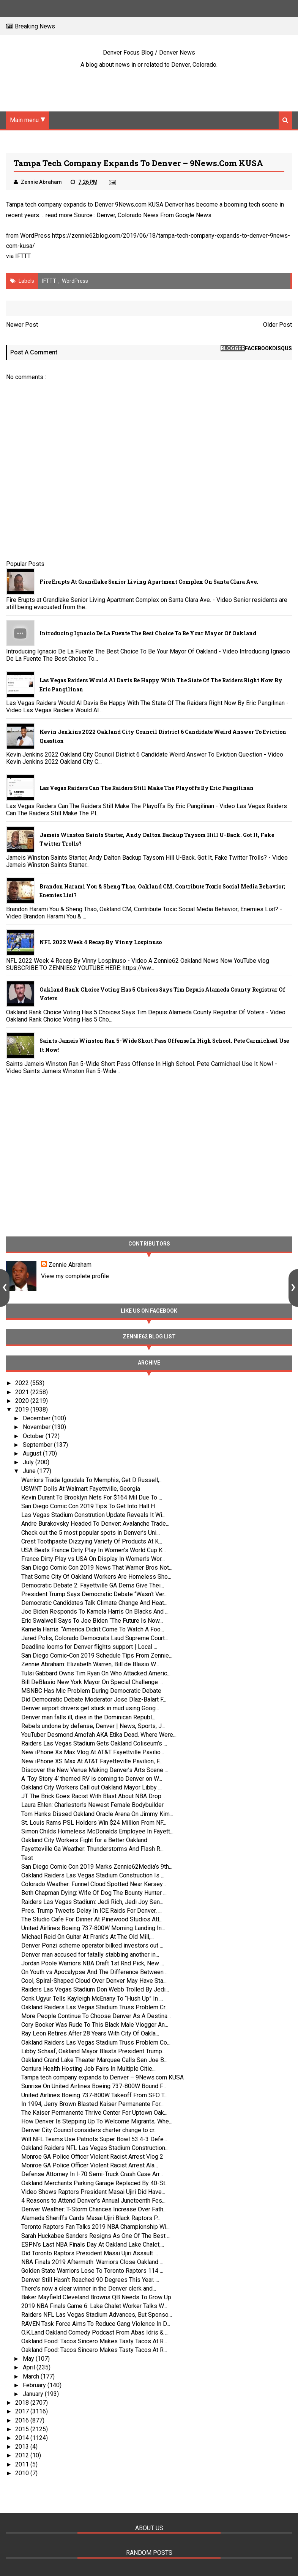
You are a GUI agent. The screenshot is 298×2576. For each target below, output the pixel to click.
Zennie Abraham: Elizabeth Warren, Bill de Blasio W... (90, 1664)
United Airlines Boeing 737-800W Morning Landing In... (93, 1928)
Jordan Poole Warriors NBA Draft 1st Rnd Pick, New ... (92, 1963)
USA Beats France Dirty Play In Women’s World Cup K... (93, 1550)
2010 (22, 2473)
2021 (22, 1392)
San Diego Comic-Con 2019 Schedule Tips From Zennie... (96, 1655)
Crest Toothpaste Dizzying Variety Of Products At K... (91, 1541)
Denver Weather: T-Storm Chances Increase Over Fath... (94, 2209)
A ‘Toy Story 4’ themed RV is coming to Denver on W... (91, 1778)
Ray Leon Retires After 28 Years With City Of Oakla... (90, 2033)
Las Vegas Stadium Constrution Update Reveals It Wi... (93, 1514)
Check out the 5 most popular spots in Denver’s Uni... (90, 1532)
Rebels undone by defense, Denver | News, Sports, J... (93, 1726)
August (33, 1453)
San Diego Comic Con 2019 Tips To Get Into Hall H (88, 1506)
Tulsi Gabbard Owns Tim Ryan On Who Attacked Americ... (95, 1673)
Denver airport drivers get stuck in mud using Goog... (90, 1708)
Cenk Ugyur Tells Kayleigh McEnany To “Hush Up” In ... (92, 1998)
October (34, 1436)
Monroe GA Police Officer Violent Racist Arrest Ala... (89, 2165)
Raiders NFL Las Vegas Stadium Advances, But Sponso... (96, 2314)
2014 (22, 2437)
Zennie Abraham (70, 1264)
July (29, 1462)
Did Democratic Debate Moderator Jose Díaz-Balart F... (93, 1699)
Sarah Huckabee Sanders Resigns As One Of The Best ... (95, 2235)
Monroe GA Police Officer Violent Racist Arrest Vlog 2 (92, 2156)
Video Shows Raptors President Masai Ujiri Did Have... (93, 2191)
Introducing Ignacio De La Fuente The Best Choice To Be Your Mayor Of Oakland (147, 633)
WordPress (75, 281)
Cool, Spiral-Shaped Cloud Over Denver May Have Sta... (94, 1980)
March (32, 2376)
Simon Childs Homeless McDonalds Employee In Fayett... (97, 1831)
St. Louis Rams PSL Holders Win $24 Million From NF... (93, 1822)
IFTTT (23, 256)
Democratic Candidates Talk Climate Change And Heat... (94, 1602)
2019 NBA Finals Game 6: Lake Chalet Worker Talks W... (94, 2306)
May (29, 2358)
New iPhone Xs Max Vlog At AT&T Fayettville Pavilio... (92, 1752)
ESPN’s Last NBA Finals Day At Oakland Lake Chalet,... (92, 2244)
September (38, 1444)
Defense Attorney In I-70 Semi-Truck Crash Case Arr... (92, 2174)
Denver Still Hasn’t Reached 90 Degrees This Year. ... (90, 2279)
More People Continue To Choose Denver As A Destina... (96, 2016)
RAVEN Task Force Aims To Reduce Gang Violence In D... (95, 2323)
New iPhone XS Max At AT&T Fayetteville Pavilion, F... (91, 1761)
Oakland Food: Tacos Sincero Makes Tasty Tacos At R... (94, 2341)
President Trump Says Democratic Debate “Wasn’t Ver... (94, 1594)
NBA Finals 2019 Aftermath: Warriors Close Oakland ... (92, 2262)
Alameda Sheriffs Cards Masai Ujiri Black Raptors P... (90, 2218)
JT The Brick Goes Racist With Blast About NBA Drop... (93, 1796)
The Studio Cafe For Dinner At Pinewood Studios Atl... (91, 1919)
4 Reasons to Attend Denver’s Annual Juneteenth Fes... (93, 2200)
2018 (22, 2402)
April (29, 2367)
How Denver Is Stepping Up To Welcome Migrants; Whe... (96, 2121)
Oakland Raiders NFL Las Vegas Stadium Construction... (95, 2147)
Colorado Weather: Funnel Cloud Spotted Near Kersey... (93, 1884)
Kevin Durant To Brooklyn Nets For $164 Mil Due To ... (91, 1497)
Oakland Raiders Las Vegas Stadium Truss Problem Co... (95, 2042)
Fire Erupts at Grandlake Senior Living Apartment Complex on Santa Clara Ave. (148, 581)
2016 (22, 2420)
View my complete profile (75, 1276)
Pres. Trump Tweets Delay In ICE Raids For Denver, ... (91, 1910)
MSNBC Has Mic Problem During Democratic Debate (91, 1690)
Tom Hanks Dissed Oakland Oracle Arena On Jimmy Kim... (97, 1814)
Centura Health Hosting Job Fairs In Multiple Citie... (88, 2068)
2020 (22, 1400)
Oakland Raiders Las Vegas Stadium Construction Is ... (92, 1875)
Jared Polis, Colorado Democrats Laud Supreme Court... (94, 1638)
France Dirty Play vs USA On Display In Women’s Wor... (93, 1558)
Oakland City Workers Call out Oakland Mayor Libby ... (91, 1787)
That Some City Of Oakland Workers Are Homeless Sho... (96, 1576)
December (37, 1418)
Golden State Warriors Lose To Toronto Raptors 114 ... (92, 2270)
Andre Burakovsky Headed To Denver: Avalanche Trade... (95, 1523)
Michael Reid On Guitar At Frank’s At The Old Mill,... (87, 1936)
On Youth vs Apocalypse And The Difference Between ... (95, 1972)
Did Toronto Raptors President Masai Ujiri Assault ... (89, 2253)
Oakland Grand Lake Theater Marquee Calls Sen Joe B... (94, 2060)
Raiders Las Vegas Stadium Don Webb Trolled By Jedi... (95, 1989)
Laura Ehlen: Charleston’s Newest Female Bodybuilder (92, 1804)
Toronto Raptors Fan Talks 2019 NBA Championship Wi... (95, 2226)
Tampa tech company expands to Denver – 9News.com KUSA (102, 2077)
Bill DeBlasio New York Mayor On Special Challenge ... (92, 1682)
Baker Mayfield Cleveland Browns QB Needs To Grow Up (96, 2297)
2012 (22, 2455)
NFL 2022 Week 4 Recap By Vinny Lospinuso (100, 942)
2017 (22, 2411)
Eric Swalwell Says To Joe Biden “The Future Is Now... (92, 1620)
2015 (22, 2429)
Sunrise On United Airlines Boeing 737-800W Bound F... (93, 2086)
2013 (22, 2446)
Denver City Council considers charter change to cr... (89, 2130)
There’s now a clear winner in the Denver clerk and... (88, 2288)
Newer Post (22, 324)
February (35, 2385)
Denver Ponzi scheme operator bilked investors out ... (92, 1945)
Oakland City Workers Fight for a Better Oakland (84, 1840)
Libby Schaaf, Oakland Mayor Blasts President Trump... (93, 2051)
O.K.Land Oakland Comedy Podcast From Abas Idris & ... (95, 2332)
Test (27, 1857)
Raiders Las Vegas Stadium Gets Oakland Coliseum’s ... (94, 1743)
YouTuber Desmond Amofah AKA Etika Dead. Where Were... (99, 1734)
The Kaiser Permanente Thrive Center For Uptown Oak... (94, 2112)
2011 (22, 2464)
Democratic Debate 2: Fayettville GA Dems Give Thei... (92, 1585)
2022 (22, 1383)
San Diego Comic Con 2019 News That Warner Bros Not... (96, 1567)
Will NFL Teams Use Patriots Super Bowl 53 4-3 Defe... (94, 2139)
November (37, 1427)
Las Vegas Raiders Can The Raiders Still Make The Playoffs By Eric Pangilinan (146, 787)
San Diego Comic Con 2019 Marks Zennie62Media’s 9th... (96, 1866)
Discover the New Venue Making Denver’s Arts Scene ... (94, 1770)
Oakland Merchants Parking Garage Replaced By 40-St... (95, 2183)
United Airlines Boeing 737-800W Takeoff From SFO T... (94, 2095)
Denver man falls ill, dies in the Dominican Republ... (88, 1717)
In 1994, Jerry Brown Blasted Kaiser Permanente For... (92, 2103)
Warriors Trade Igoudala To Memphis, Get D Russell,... (91, 1480)
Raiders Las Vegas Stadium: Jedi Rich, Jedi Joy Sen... (92, 1901)
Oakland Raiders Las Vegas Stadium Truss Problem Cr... (95, 2007)
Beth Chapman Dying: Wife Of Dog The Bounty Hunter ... (94, 1892)
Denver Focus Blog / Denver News (149, 52)
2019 (22, 1409)
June (30, 1470)
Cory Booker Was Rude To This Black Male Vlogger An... (94, 2024)
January (34, 2393)
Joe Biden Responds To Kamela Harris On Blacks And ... (95, 1611)
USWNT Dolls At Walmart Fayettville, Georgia (80, 1488)
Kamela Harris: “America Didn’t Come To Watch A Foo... (92, 1629)
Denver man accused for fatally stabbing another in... (90, 1954)
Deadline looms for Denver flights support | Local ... (89, 1646)
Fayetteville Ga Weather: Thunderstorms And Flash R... (92, 1848)
